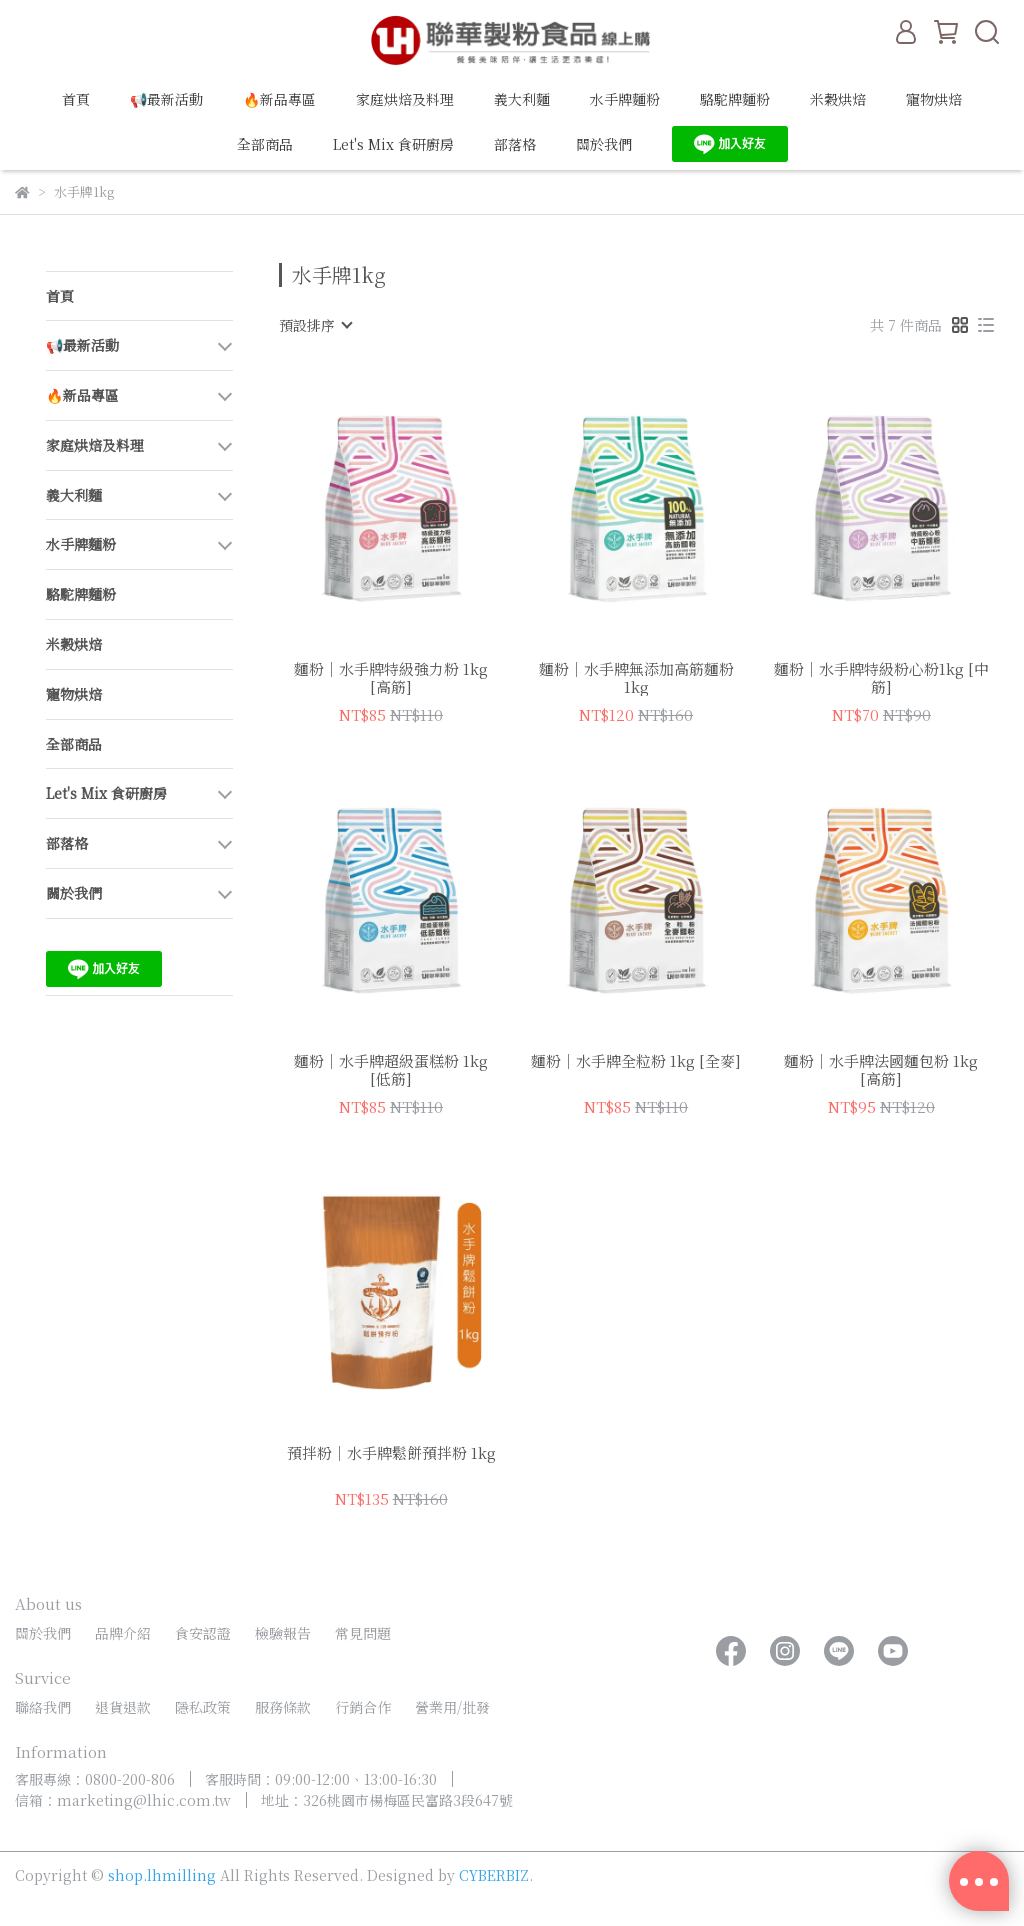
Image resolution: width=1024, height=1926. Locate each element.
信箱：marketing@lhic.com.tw (123, 1800)
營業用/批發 (452, 1707)
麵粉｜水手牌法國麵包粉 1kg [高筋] (881, 1070)
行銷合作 (363, 1707)
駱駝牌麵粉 (735, 99)
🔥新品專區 (279, 99)
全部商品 (265, 144)
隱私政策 (203, 1707)
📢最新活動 (166, 99)
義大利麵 (522, 99)
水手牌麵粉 (625, 99)
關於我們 (604, 144)
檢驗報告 (283, 1633)
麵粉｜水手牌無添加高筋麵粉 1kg (636, 678)
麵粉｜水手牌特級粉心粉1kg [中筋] (881, 678)
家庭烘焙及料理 (405, 99)
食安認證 (203, 1633)
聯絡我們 (43, 1707)
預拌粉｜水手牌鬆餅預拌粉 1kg (391, 1453)
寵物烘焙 (934, 99)
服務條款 (283, 1707)
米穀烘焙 (838, 99)
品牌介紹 (123, 1633)
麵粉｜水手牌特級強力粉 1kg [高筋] (391, 678)
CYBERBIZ (494, 1875)
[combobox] (315, 325)
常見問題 (363, 1633)
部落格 (515, 144)
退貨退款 (123, 1707)
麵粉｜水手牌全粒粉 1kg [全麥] (636, 1061)
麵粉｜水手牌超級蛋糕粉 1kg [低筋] (391, 1070)
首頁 (76, 99)
